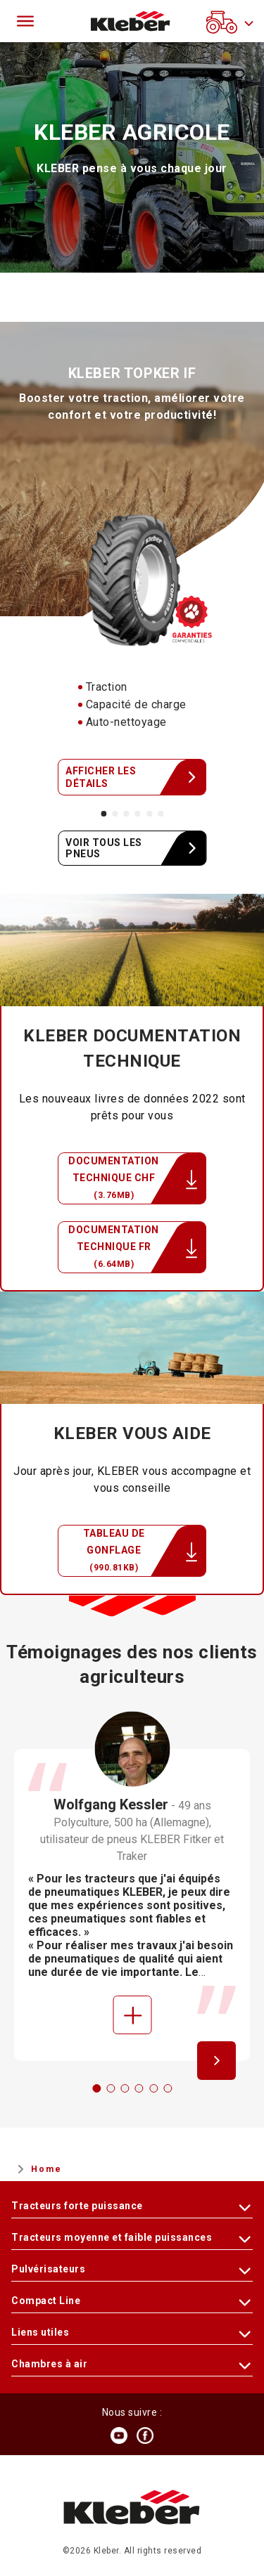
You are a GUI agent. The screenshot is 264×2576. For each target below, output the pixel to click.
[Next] (216, 2060)
